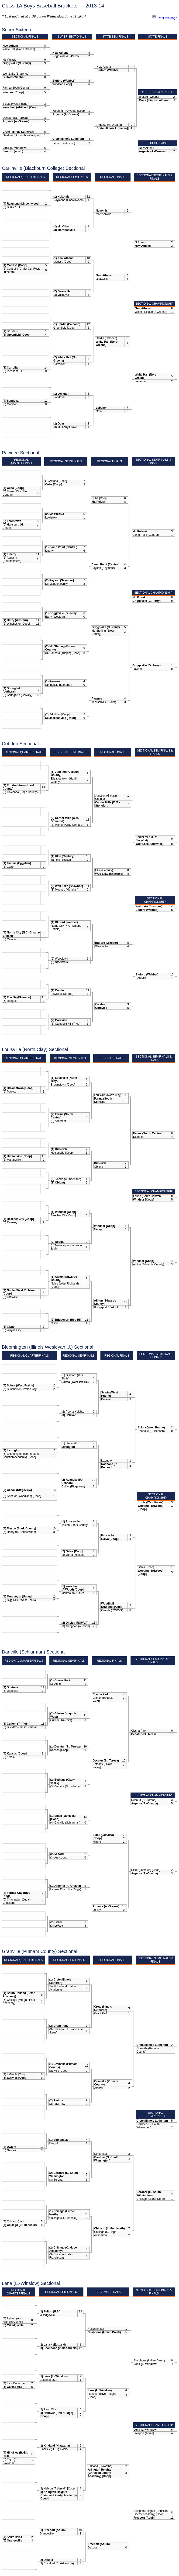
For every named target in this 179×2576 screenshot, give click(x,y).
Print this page (164, 18)
